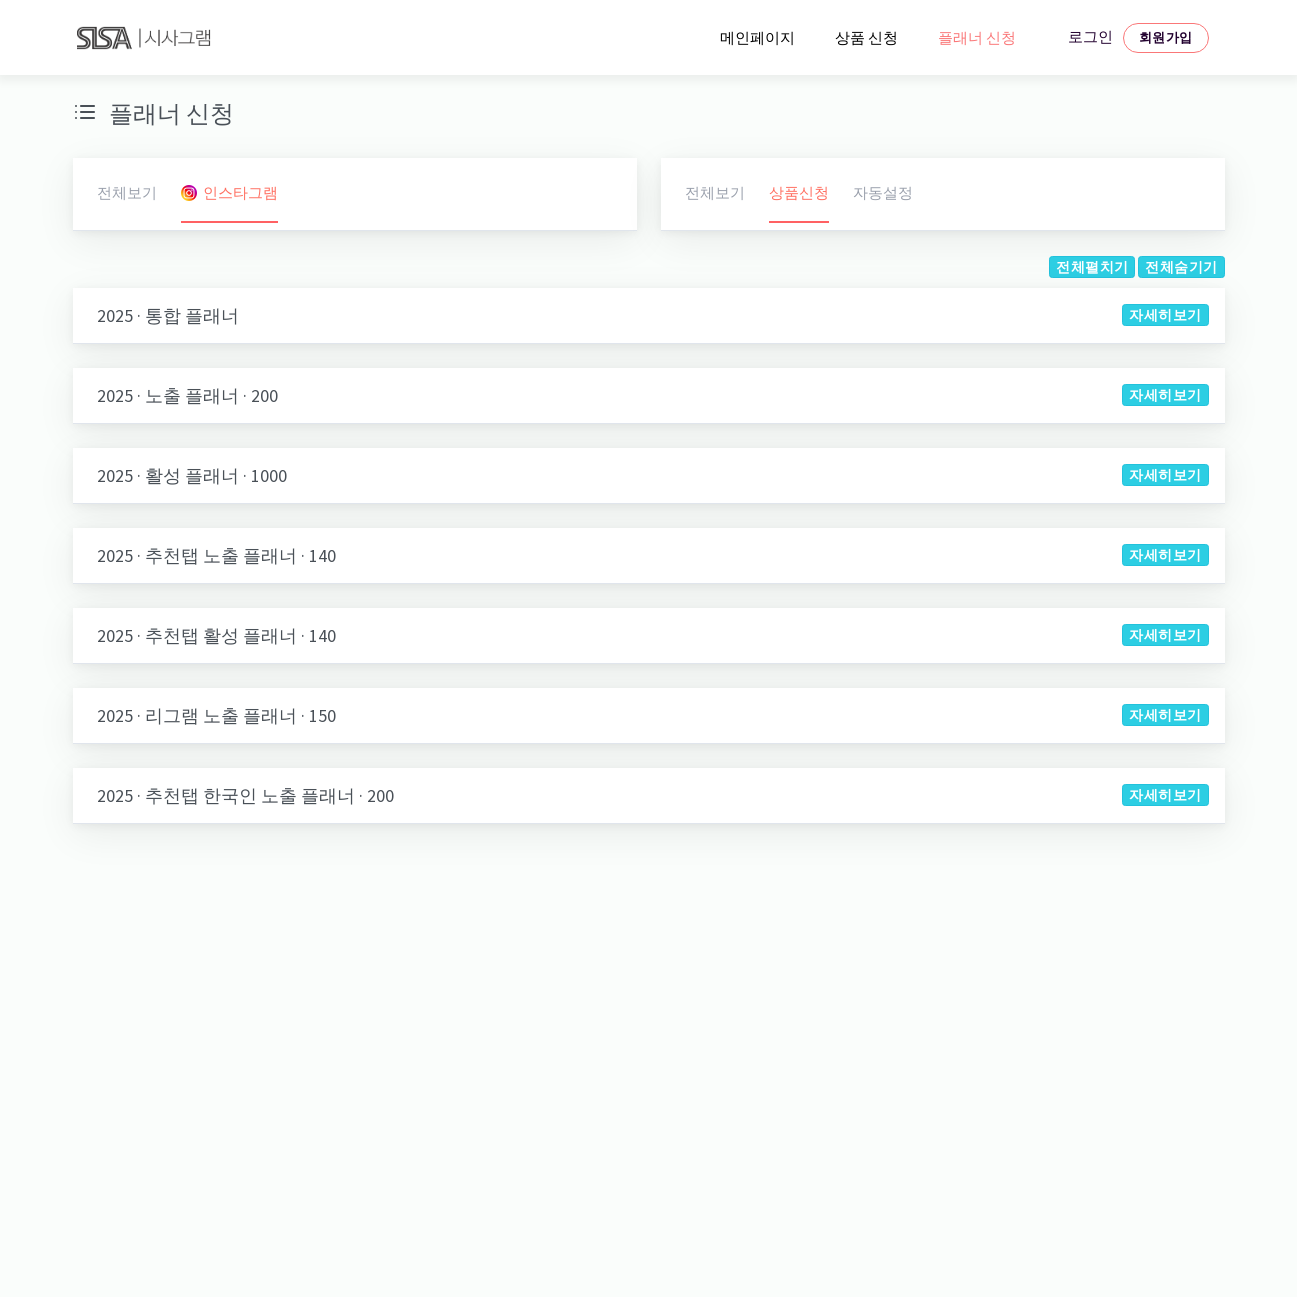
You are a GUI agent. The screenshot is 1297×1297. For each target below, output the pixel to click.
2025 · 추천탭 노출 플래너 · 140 (216, 555)
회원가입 (1166, 37)
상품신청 (799, 192)
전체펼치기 (1092, 267)
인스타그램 (229, 192)
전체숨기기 (1181, 267)
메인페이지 (757, 37)
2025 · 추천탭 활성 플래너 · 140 (216, 635)
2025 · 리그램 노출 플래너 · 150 (216, 715)
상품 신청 (866, 37)
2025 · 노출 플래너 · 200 (187, 395)
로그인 (1090, 36)
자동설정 (883, 192)
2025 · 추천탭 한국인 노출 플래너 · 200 (245, 795)
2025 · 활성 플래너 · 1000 (192, 475)
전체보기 (127, 192)
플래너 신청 (977, 37)
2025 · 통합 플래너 (168, 315)
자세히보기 (1165, 315)
